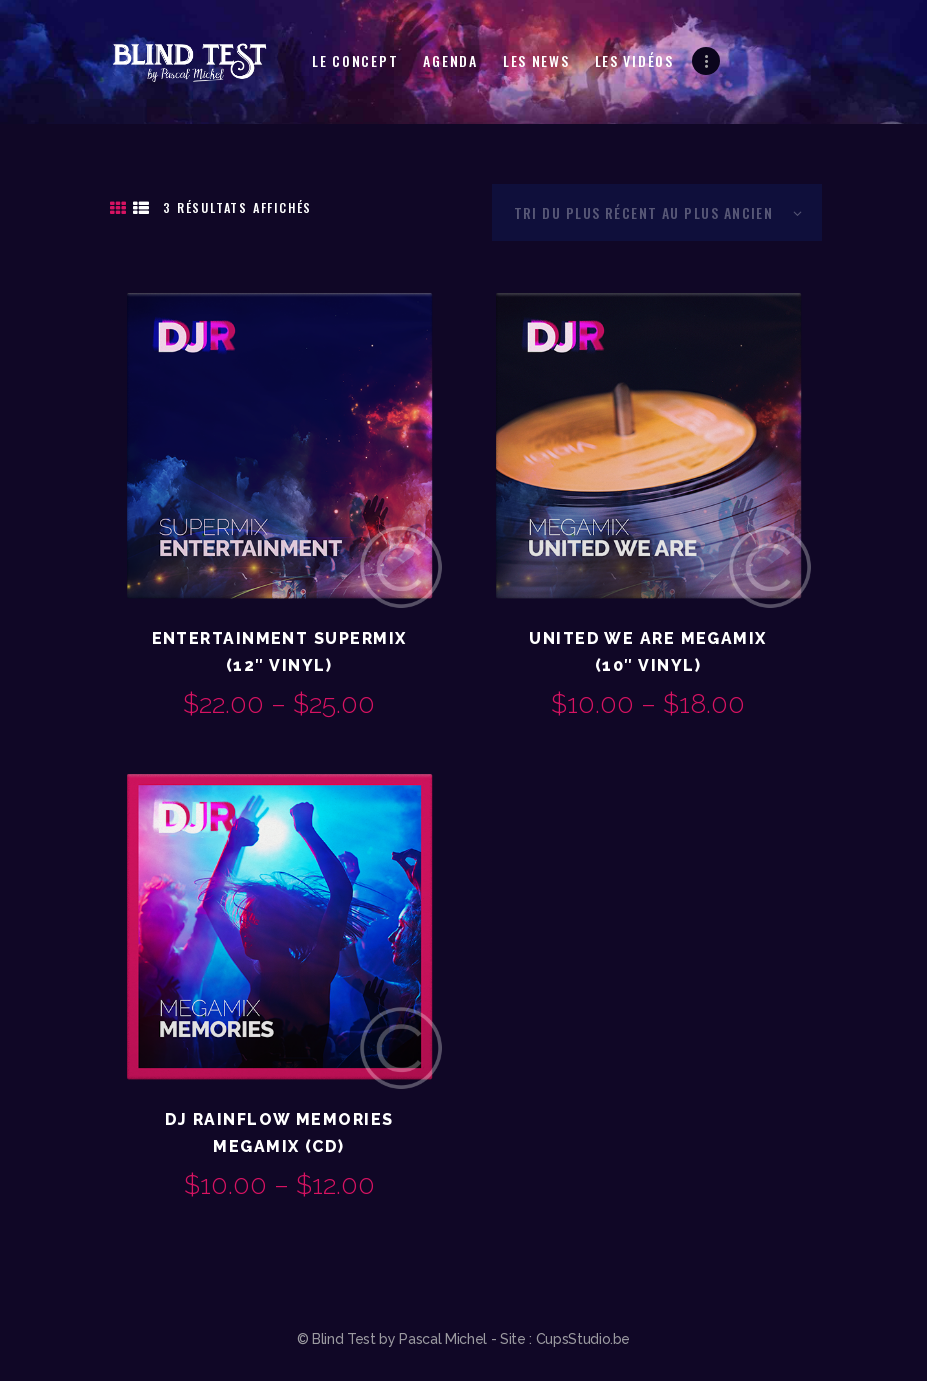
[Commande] (657, 212)
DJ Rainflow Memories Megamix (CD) (279, 1133)
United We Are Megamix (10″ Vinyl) (647, 652)
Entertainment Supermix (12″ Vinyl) (279, 652)
